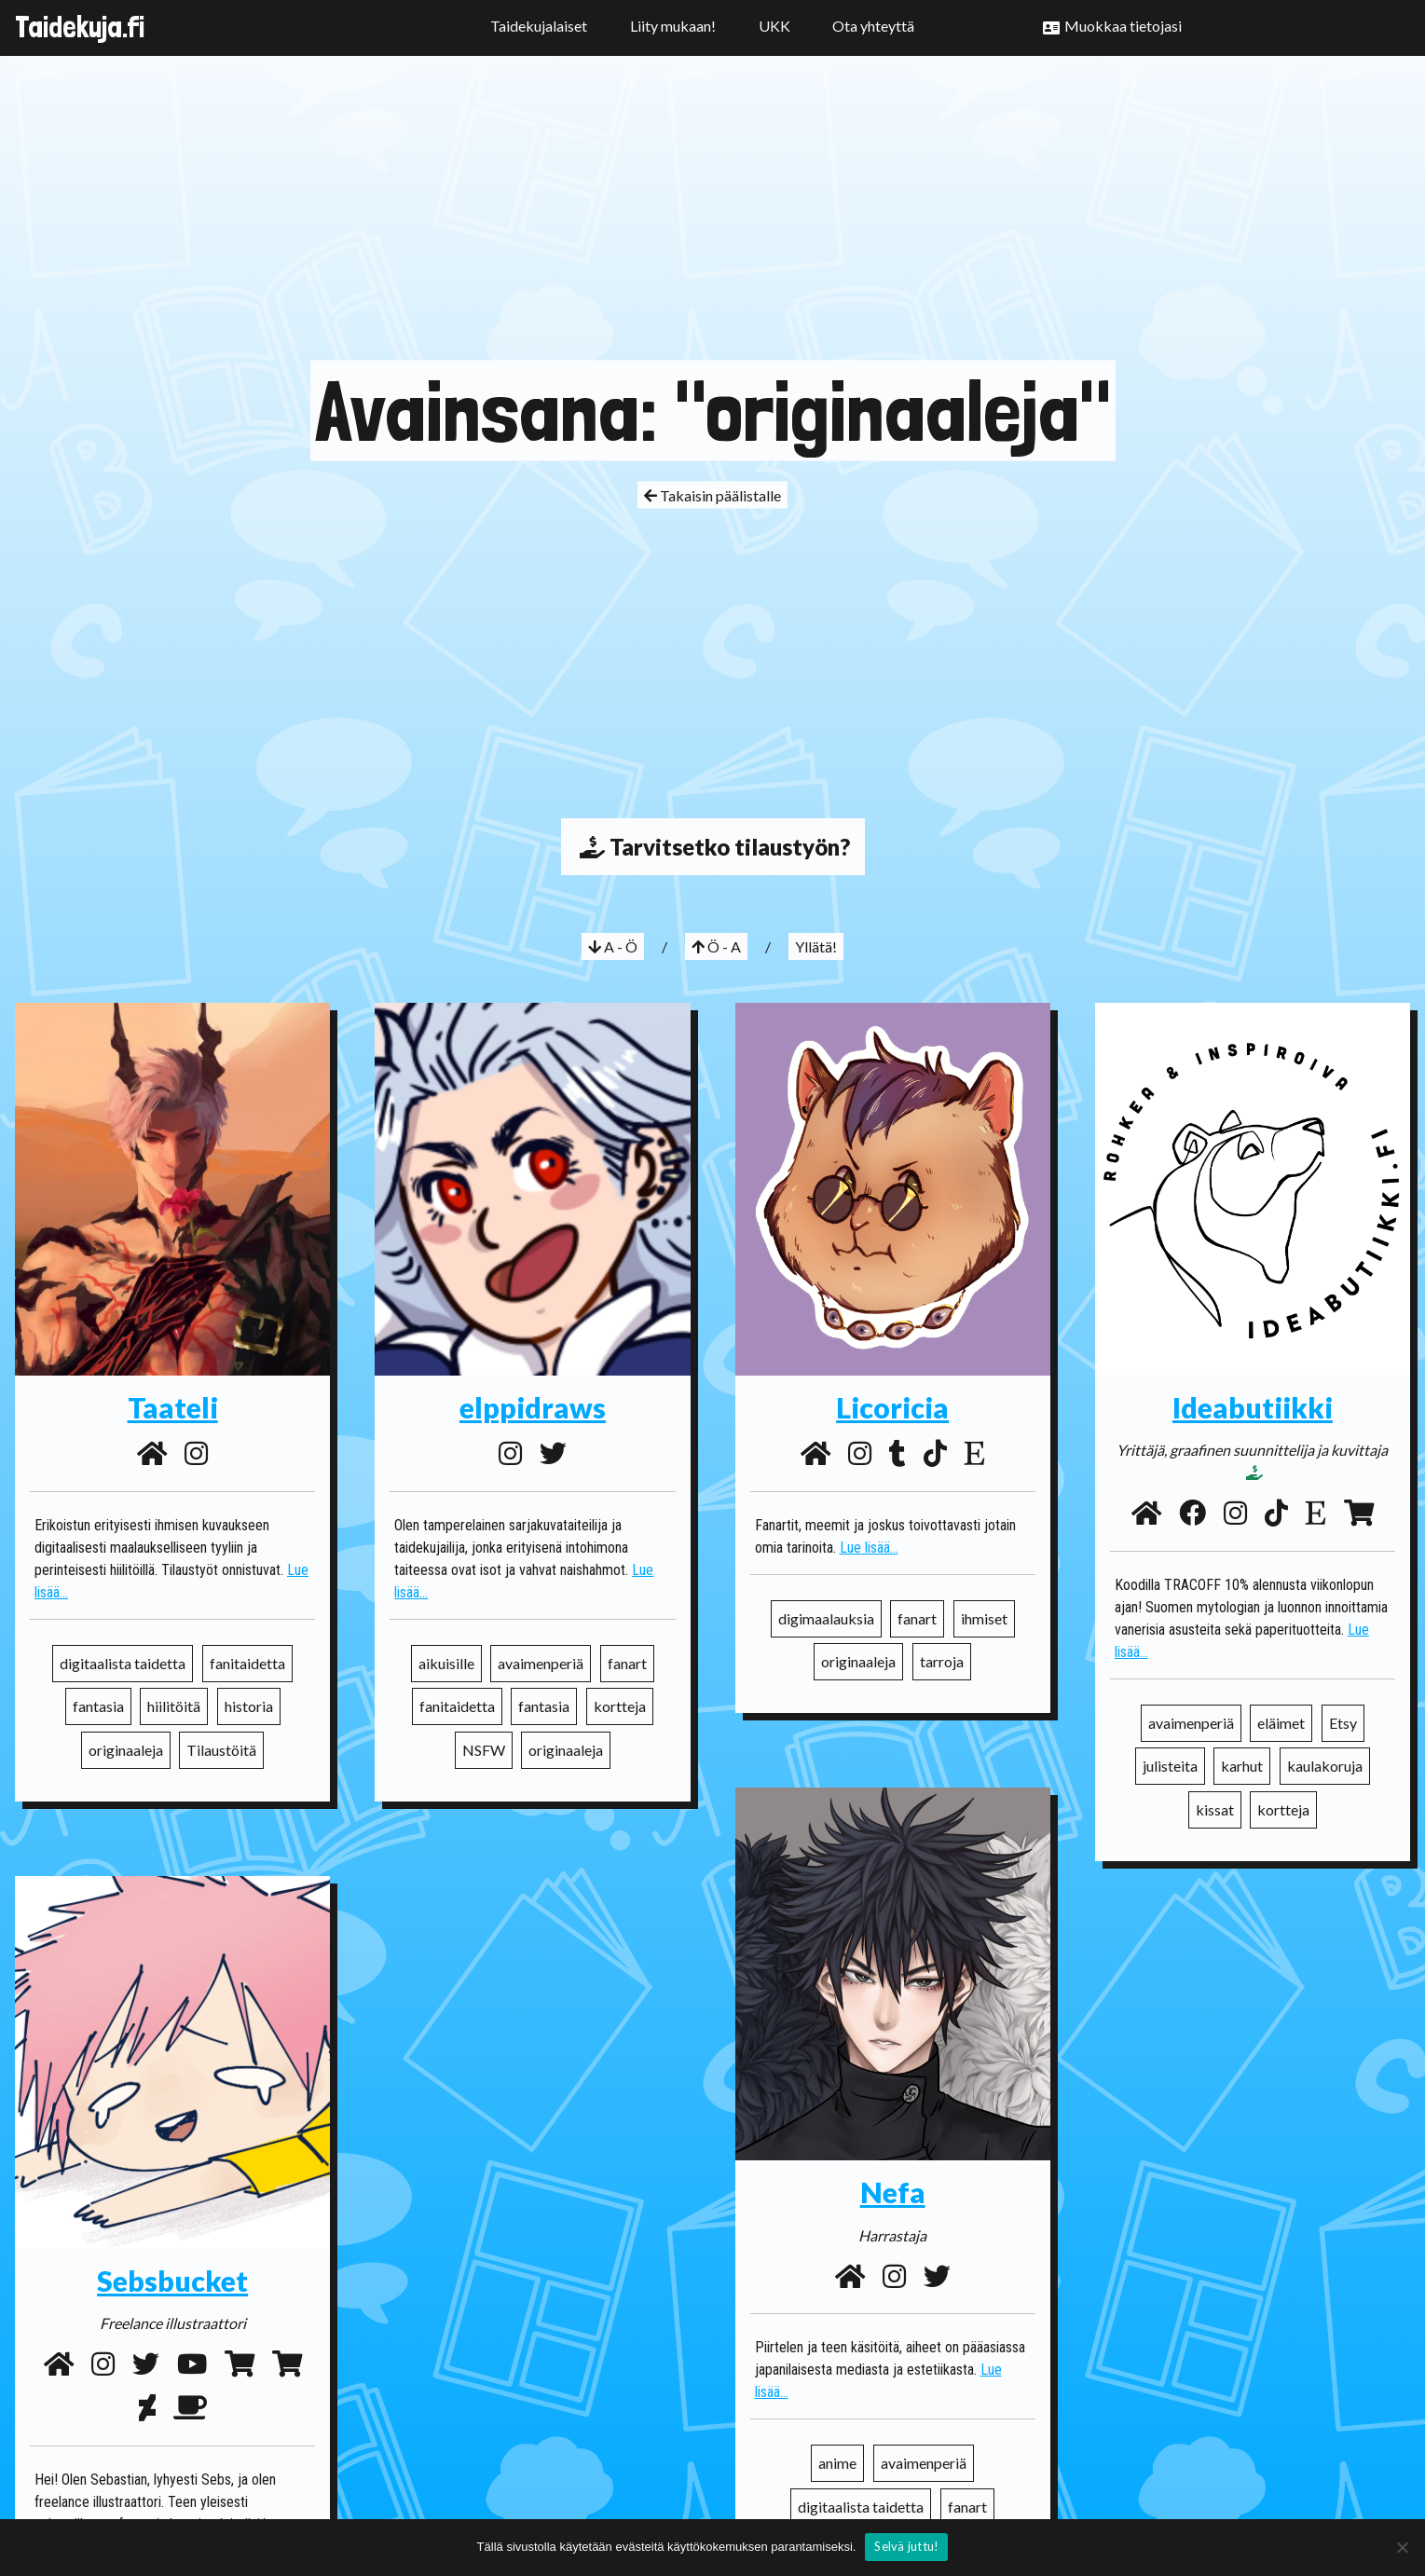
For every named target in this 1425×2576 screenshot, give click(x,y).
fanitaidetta (247, 1663)
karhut (1242, 1765)
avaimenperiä (540, 1663)
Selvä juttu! (906, 2546)
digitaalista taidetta (122, 1663)
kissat (1215, 1809)
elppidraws (532, 1407)
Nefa (892, 2192)
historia (249, 1706)
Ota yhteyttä (873, 25)
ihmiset (984, 1618)
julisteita (1170, 1765)
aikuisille (446, 1663)
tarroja (942, 1661)
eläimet (1281, 1723)
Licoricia (892, 1407)
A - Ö (612, 946)
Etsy (1343, 1723)
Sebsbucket (172, 2280)
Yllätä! (816, 946)
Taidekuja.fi (79, 27)
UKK (774, 25)
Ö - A (716, 946)
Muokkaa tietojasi (1123, 25)
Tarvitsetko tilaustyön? (713, 846)
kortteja (620, 1706)
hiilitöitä (173, 1706)
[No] (1401, 2547)
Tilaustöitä (221, 1750)
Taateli (173, 1407)
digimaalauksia (826, 1618)
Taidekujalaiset (538, 25)
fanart (627, 1663)
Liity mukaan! (673, 25)
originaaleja (126, 1750)
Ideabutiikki (1252, 1407)
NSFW (483, 1750)
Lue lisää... (869, 1547)
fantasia (98, 1706)
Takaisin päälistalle (712, 494)
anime (837, 2463)
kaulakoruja (1325, 1765)
